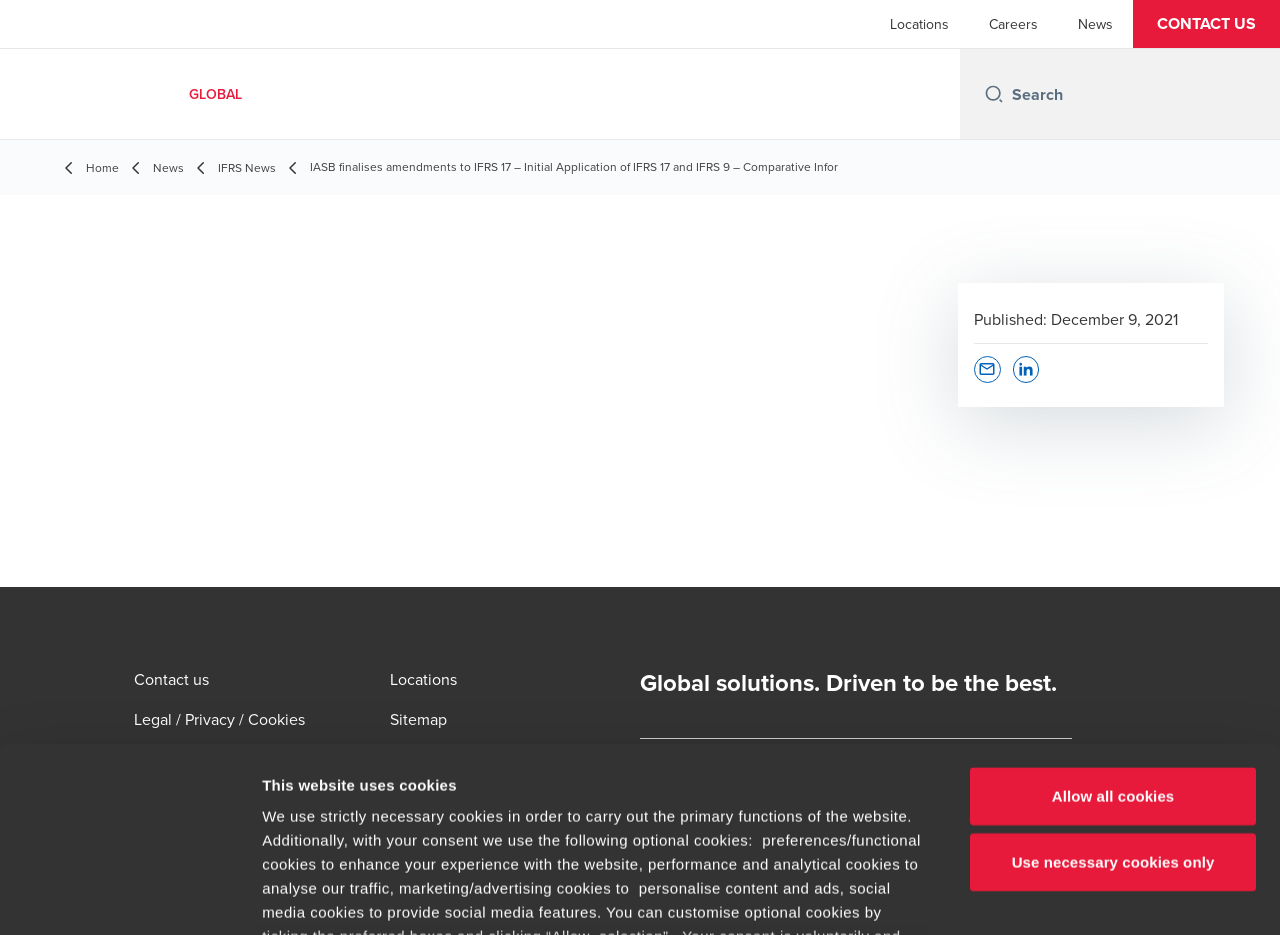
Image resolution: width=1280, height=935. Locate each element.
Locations (919, 24)
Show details (1049, 895)
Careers (1013, 24)
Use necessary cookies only (1113, 694)
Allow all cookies (1113, 629)
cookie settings (626, 793)
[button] (1206, 24)
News (1095, 24)
